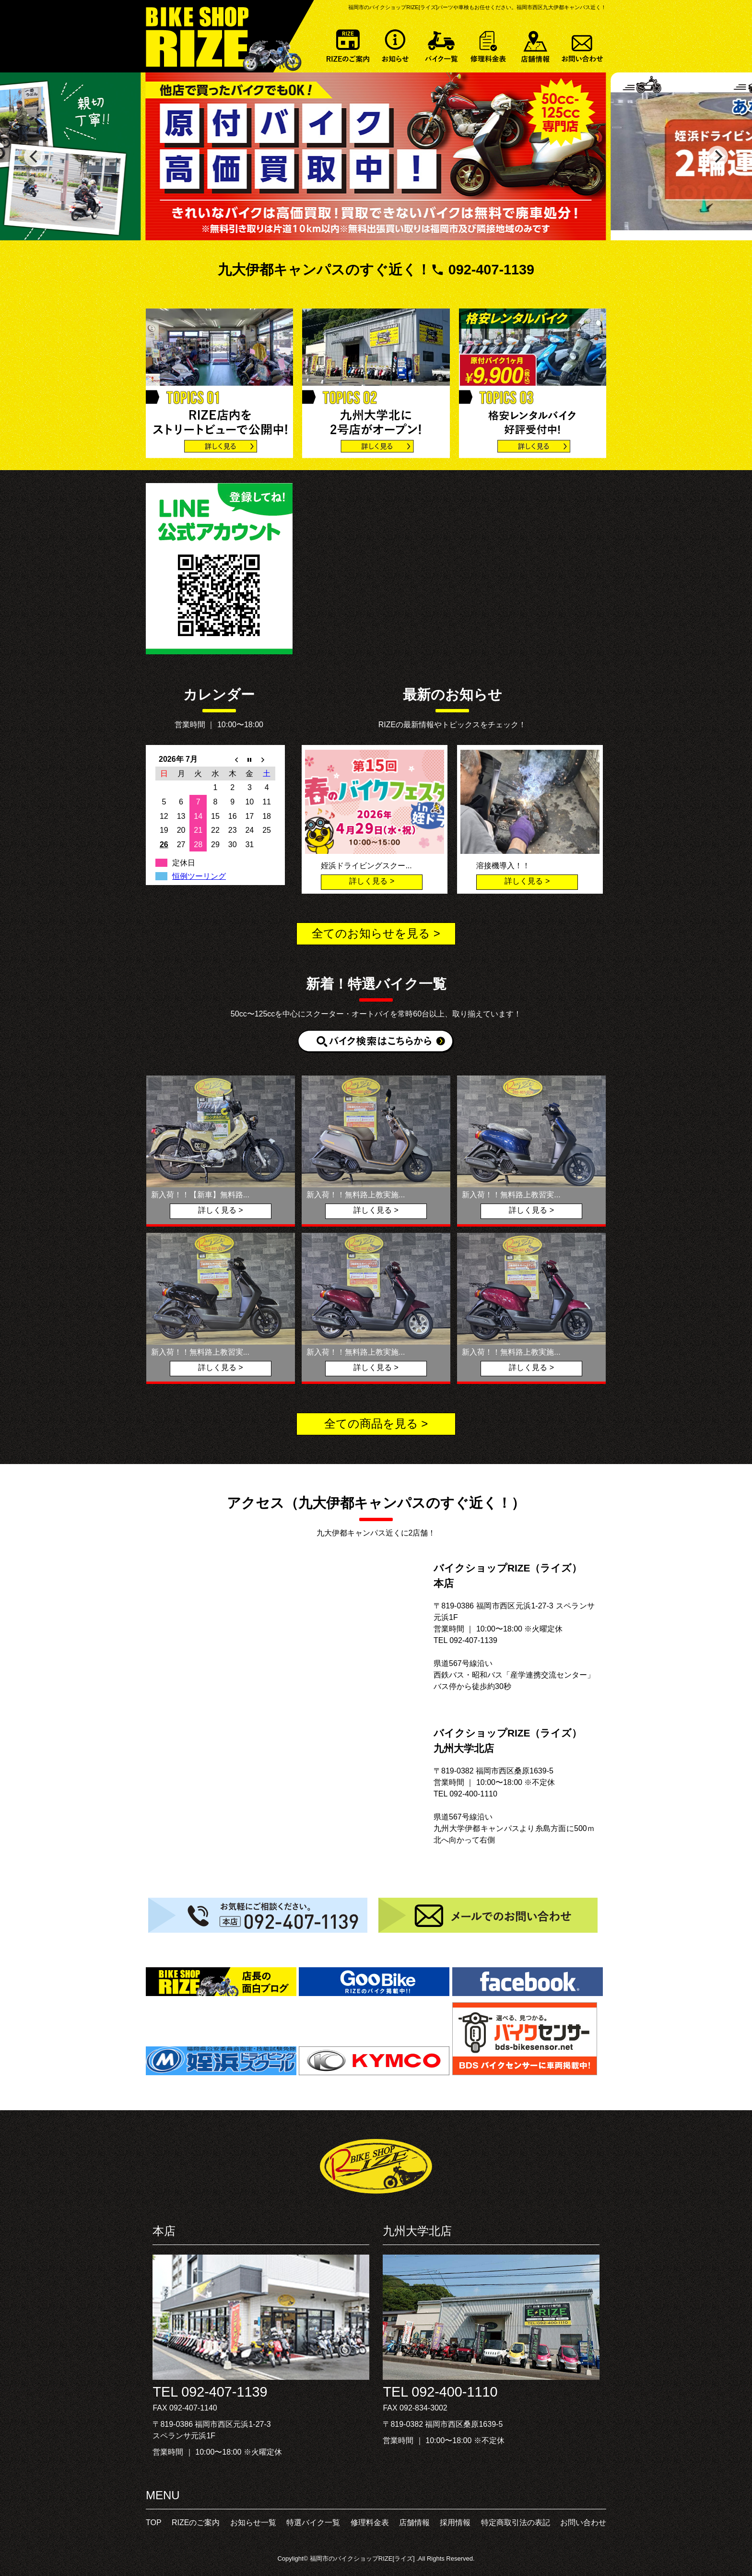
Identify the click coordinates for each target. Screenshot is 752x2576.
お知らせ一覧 (394, 44)
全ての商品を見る (371, 1423)
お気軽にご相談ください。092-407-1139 (261, 1915)
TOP (154, 2522)
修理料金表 (488, 44)
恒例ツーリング (199, 876)
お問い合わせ (582, 44)
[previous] (34, 156)
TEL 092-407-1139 (210, 2391)
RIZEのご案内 (347, 44)
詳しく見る (368, 881)
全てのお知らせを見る (371, 933)
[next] (717, 156)
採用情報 (455, 2522)
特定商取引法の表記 (515, 2522)
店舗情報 (535, 44)
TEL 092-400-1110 (440, 2391)
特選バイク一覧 (441, 44)
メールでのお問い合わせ (491, 1915)
